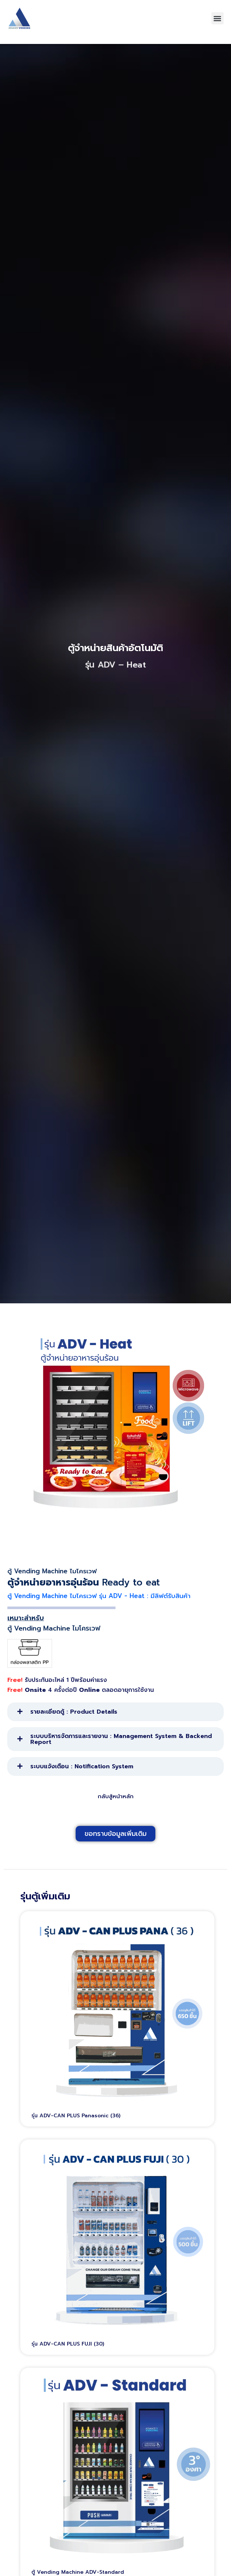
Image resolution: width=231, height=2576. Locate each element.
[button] (217, 18)
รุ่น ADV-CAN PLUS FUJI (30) (67, 2352)
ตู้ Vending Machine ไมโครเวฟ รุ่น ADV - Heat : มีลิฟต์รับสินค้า (98, 1604)
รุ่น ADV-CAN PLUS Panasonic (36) (75, 2124)
